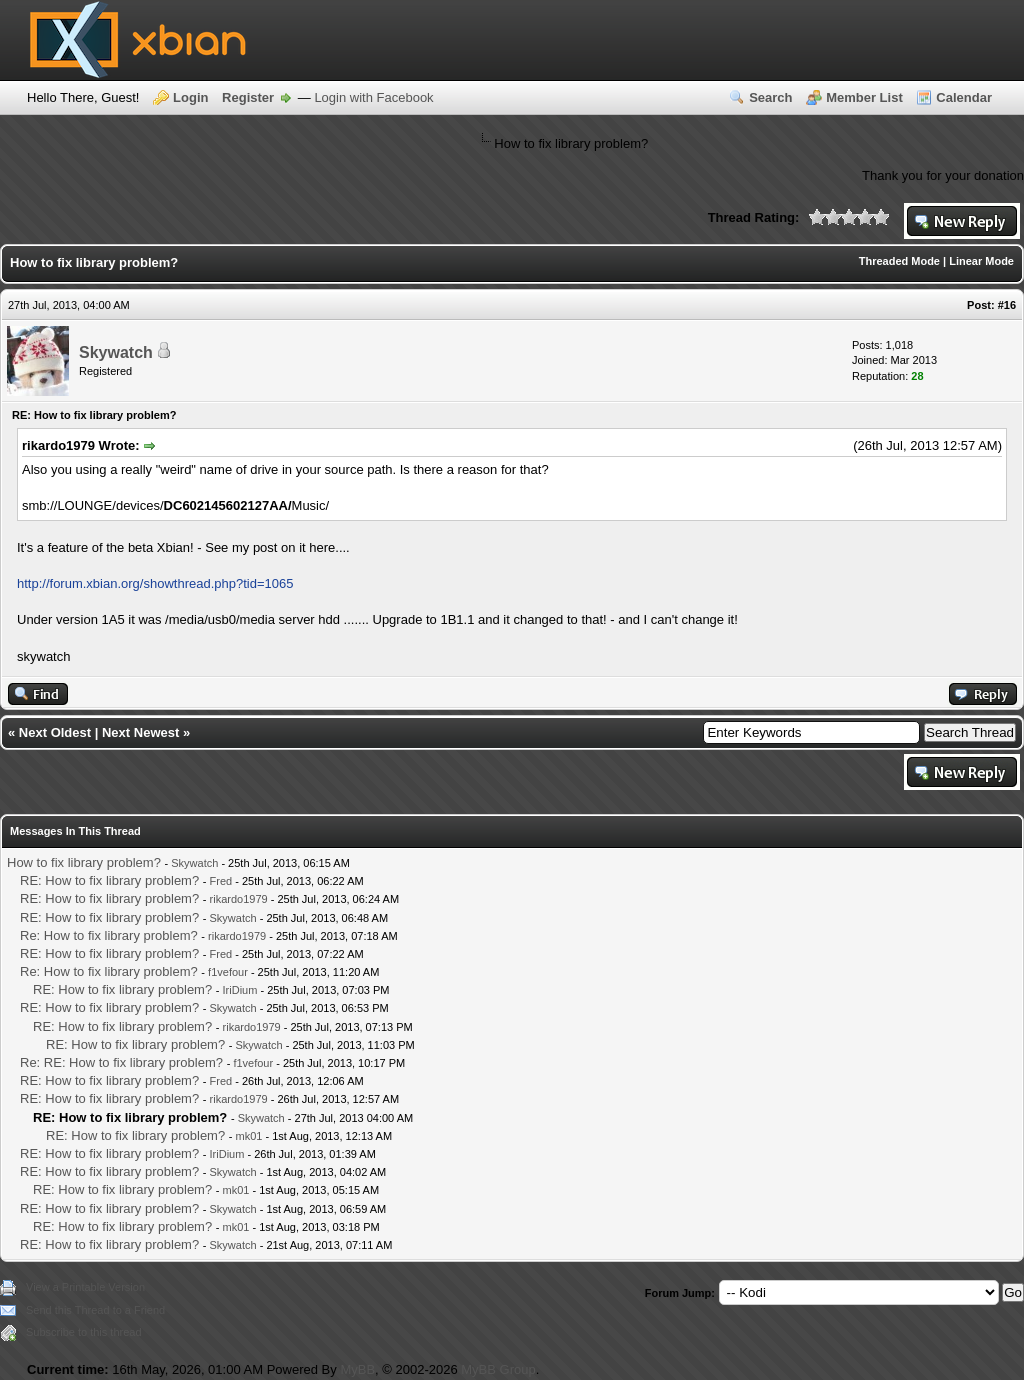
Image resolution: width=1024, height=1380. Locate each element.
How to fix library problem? (84, 862)
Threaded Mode (899, 261)
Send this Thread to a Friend (95, 1310)
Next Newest (140, 732)
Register (248, 97)
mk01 (249, 1136)
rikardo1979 (239, 899)
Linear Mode (981, 261)
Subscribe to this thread (84, 1332)
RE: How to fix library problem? (109, 880)
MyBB (357, 1369)
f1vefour (228, 972)
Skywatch (116, 352)
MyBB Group (498, 1369)
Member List (864, 97)
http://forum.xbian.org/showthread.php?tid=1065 (155, 583)
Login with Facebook (373, 97)
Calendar (964, 97)
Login (190, 97)
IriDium (240, 990)
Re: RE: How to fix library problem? (121, 1062)
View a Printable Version (85, 1287)
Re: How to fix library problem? (109, 935)
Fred (221, 881)
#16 (1007, 305)
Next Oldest (55, 732)
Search (770, 97)
